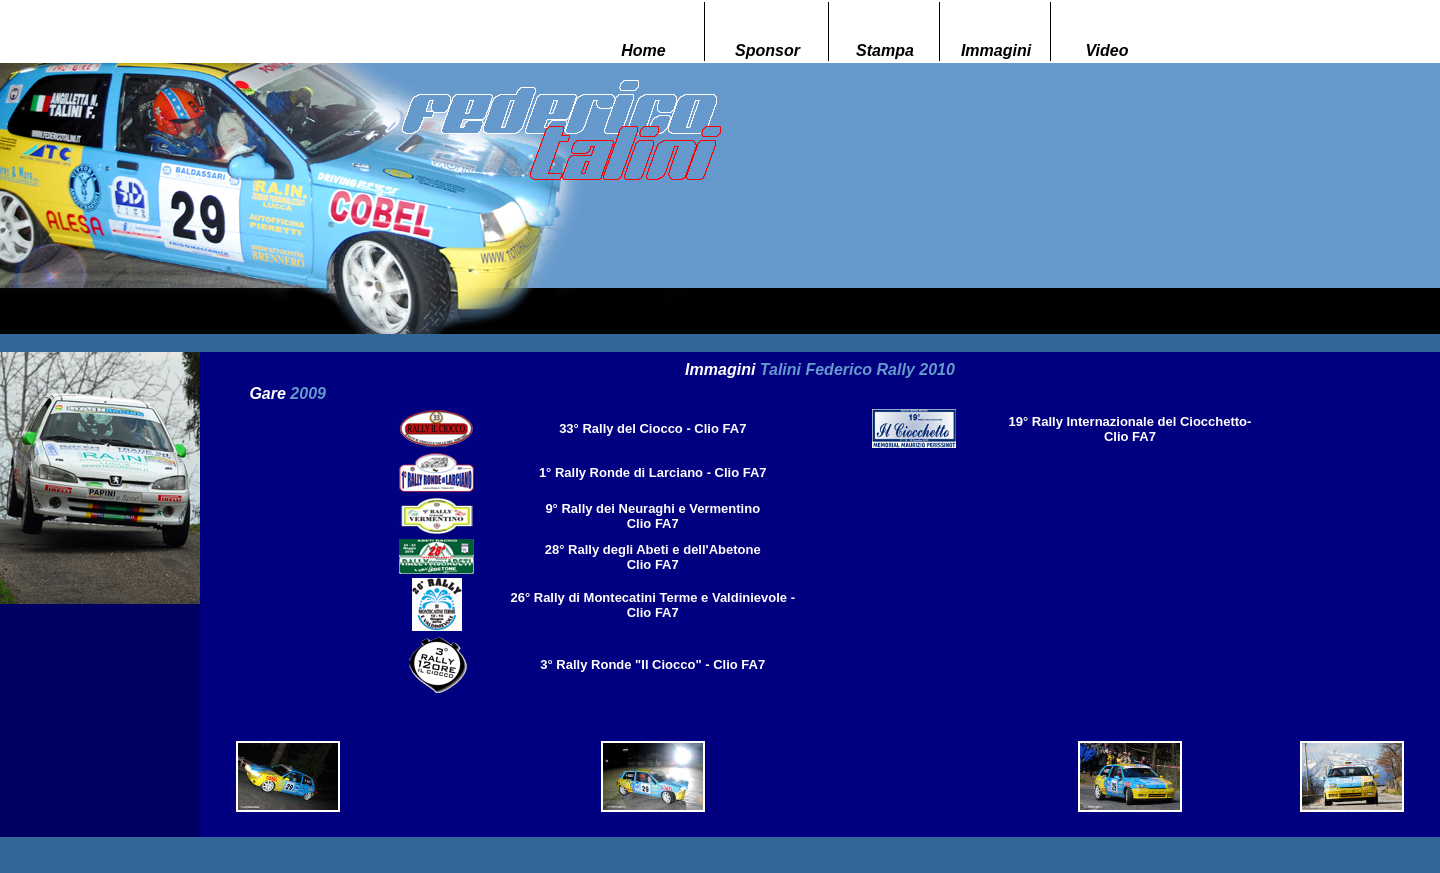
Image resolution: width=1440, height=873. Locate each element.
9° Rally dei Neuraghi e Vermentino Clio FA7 (652, 516)
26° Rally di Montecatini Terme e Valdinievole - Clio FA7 (652, 605)
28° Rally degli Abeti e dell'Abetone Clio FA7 (653, 557)
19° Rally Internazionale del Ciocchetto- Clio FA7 (1130, 429)
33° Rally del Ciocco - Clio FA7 (652, 428)
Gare (287, 393)
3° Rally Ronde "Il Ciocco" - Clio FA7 (652, 664)
